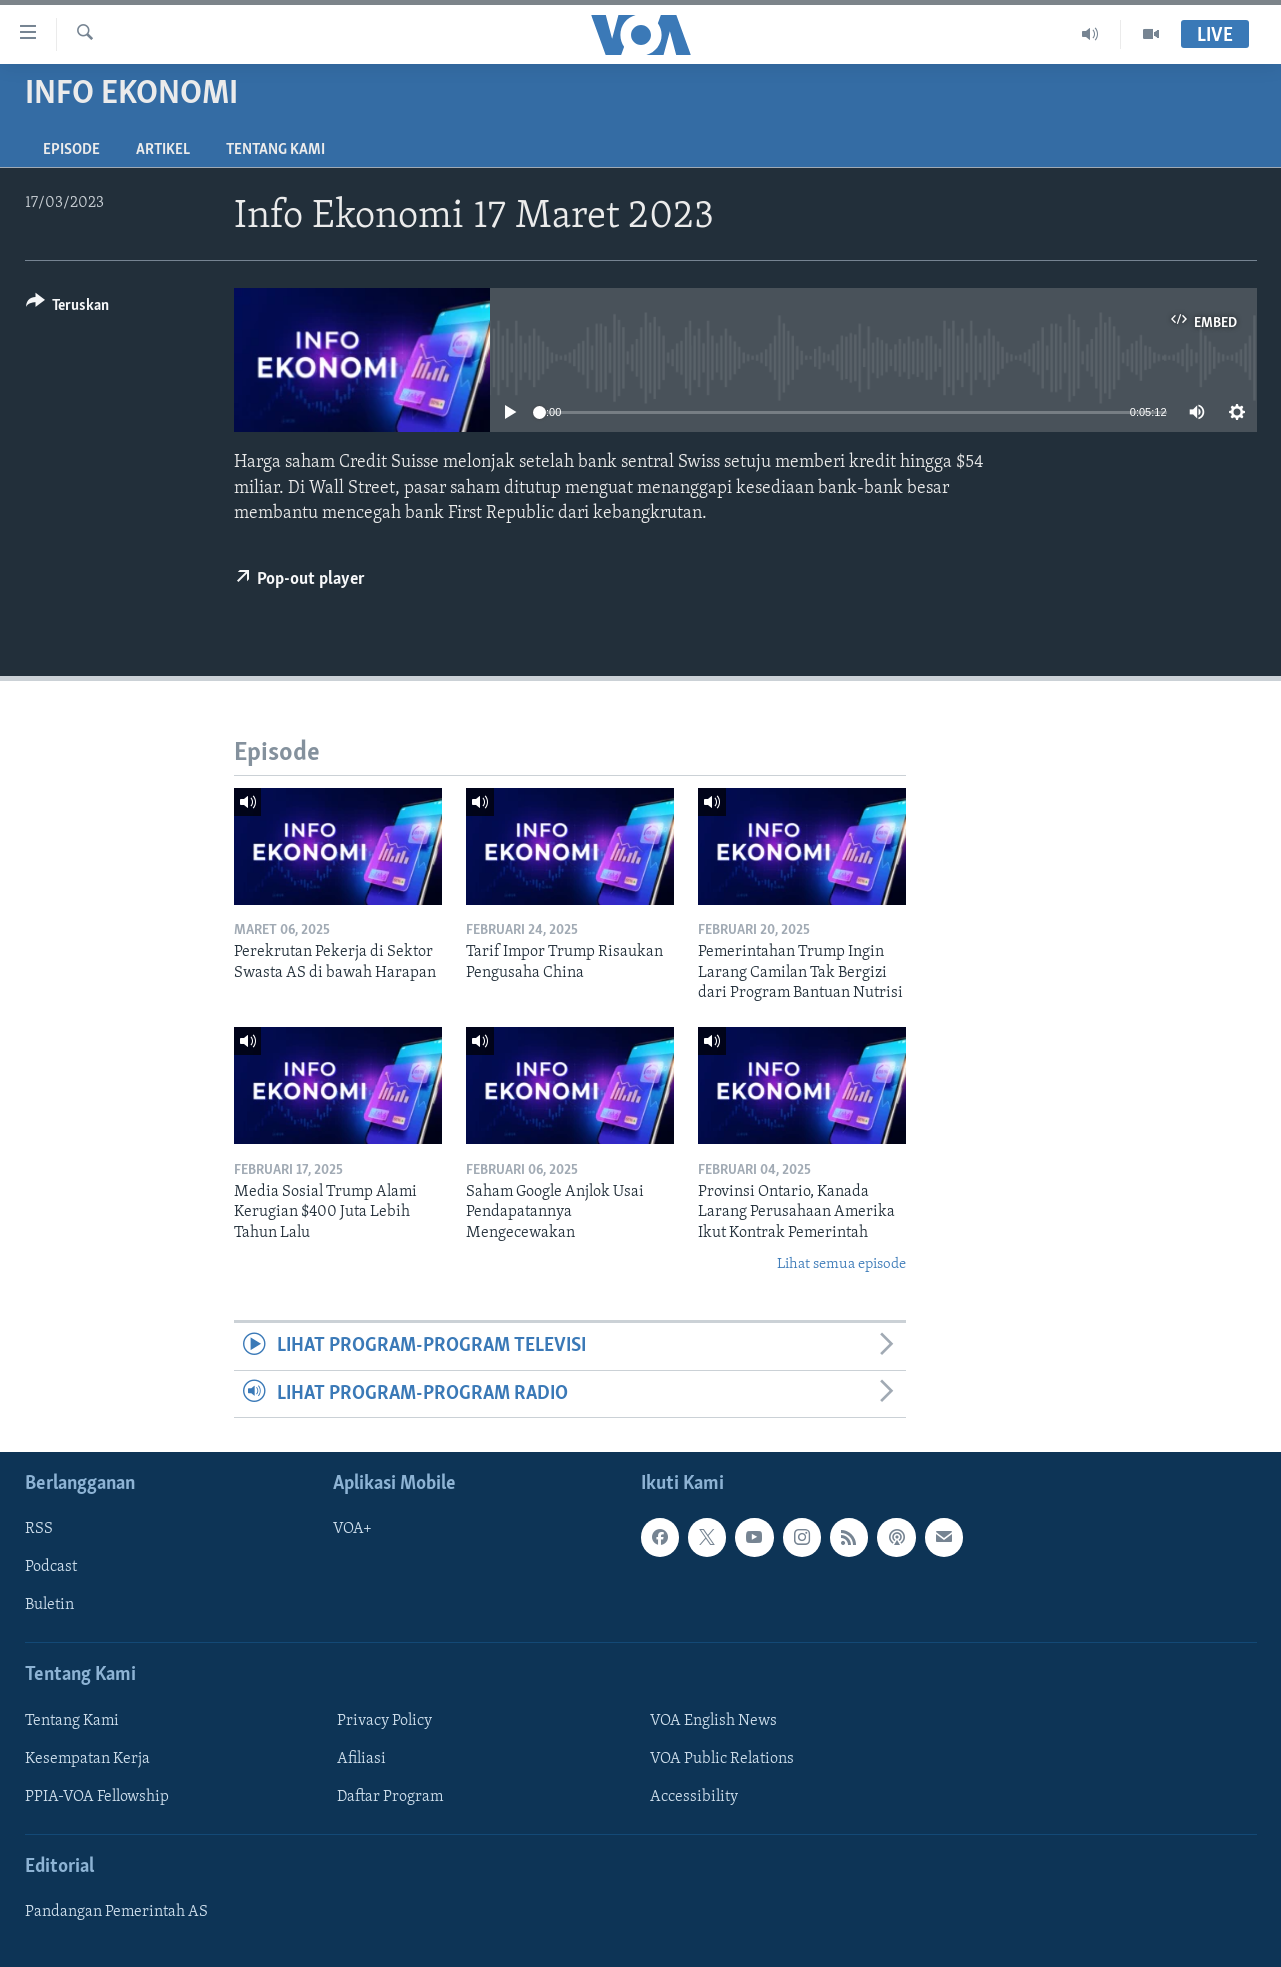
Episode (71, 150)
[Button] (68, 308)
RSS (39, 1529)
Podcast (51, 1568)
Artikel (163, 150)
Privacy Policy (384, 1721)
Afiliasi (361, 1759)
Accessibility (694, 1797)
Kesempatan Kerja (87, 1759)
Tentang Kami (275, 150)
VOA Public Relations (722, 1759)
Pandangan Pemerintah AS (116, 1912)
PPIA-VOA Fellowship (97, 1797)
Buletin (49, 1606)
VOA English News (713, 1721)
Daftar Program (390, 1797)
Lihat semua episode (841, 1264)
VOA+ (352, 1529)
